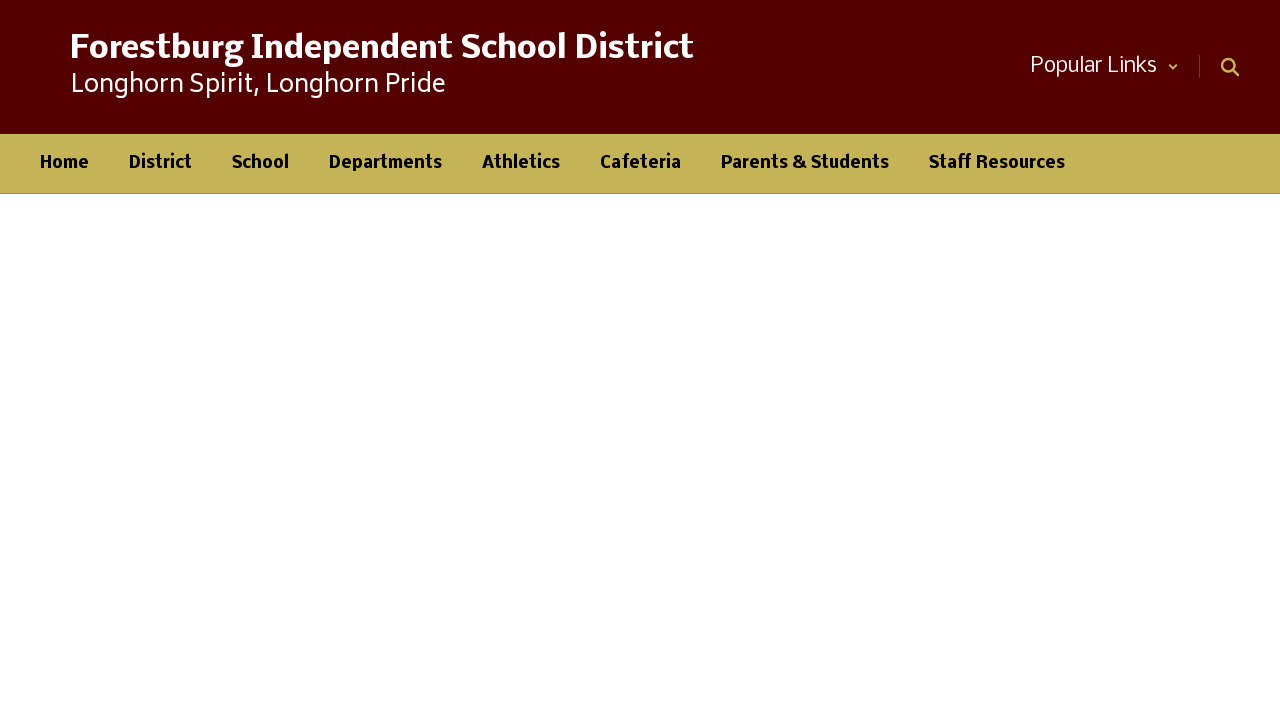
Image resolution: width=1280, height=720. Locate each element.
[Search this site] (1230, 67)
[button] (1105, 66)
